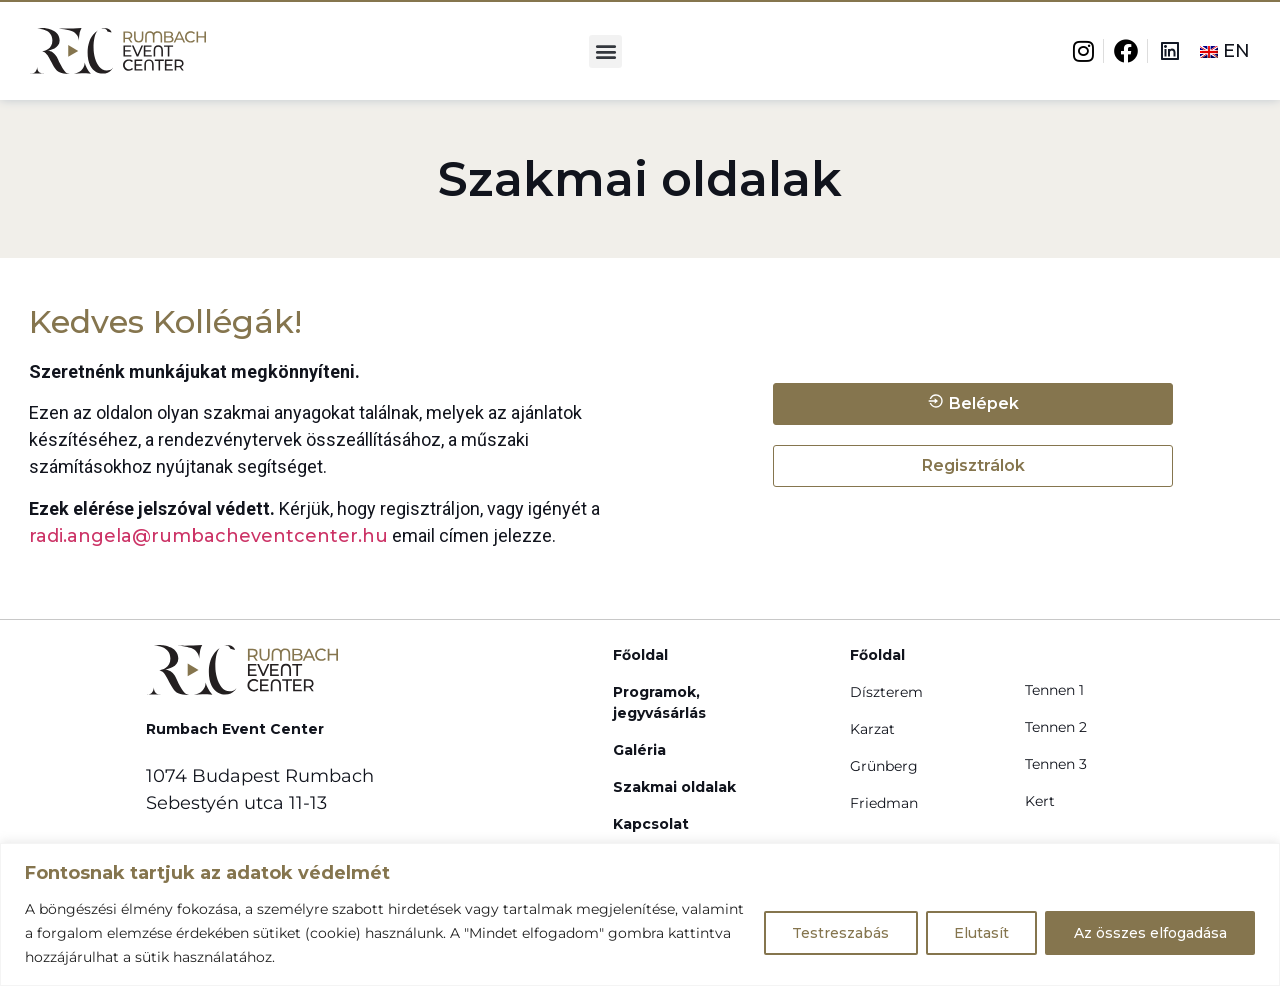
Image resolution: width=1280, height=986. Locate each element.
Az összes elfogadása (1149, 933)
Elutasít (979, 933)
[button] (605, 51)
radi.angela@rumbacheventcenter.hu (208, 536)
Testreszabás (837, 933)
